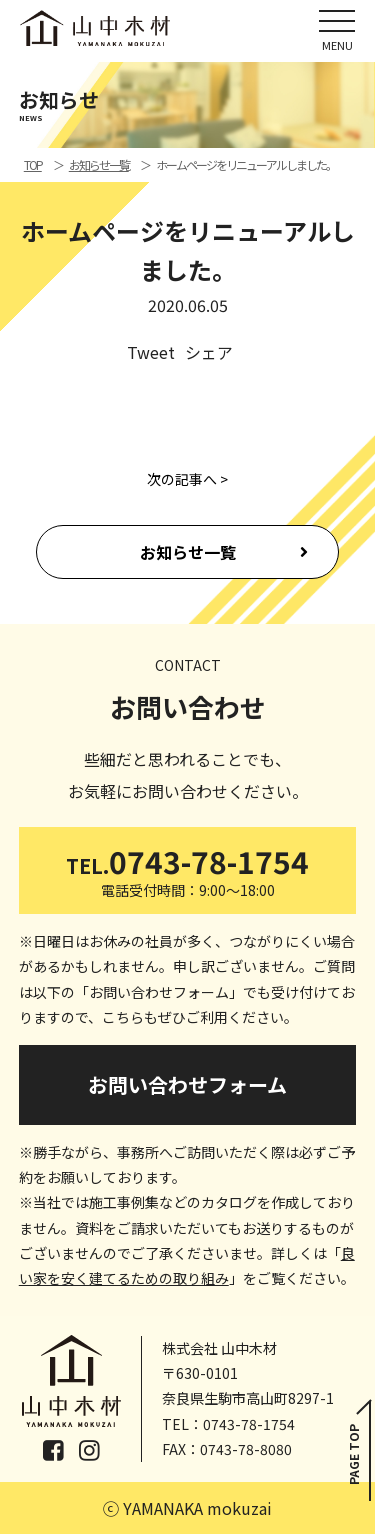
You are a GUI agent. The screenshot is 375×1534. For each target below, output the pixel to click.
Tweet (151, 352)
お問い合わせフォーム (187, 1084)
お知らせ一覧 (188, 552)
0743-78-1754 (188, 869)
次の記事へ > (187, 479)
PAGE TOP (353, 1454)
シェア (209, 352)
